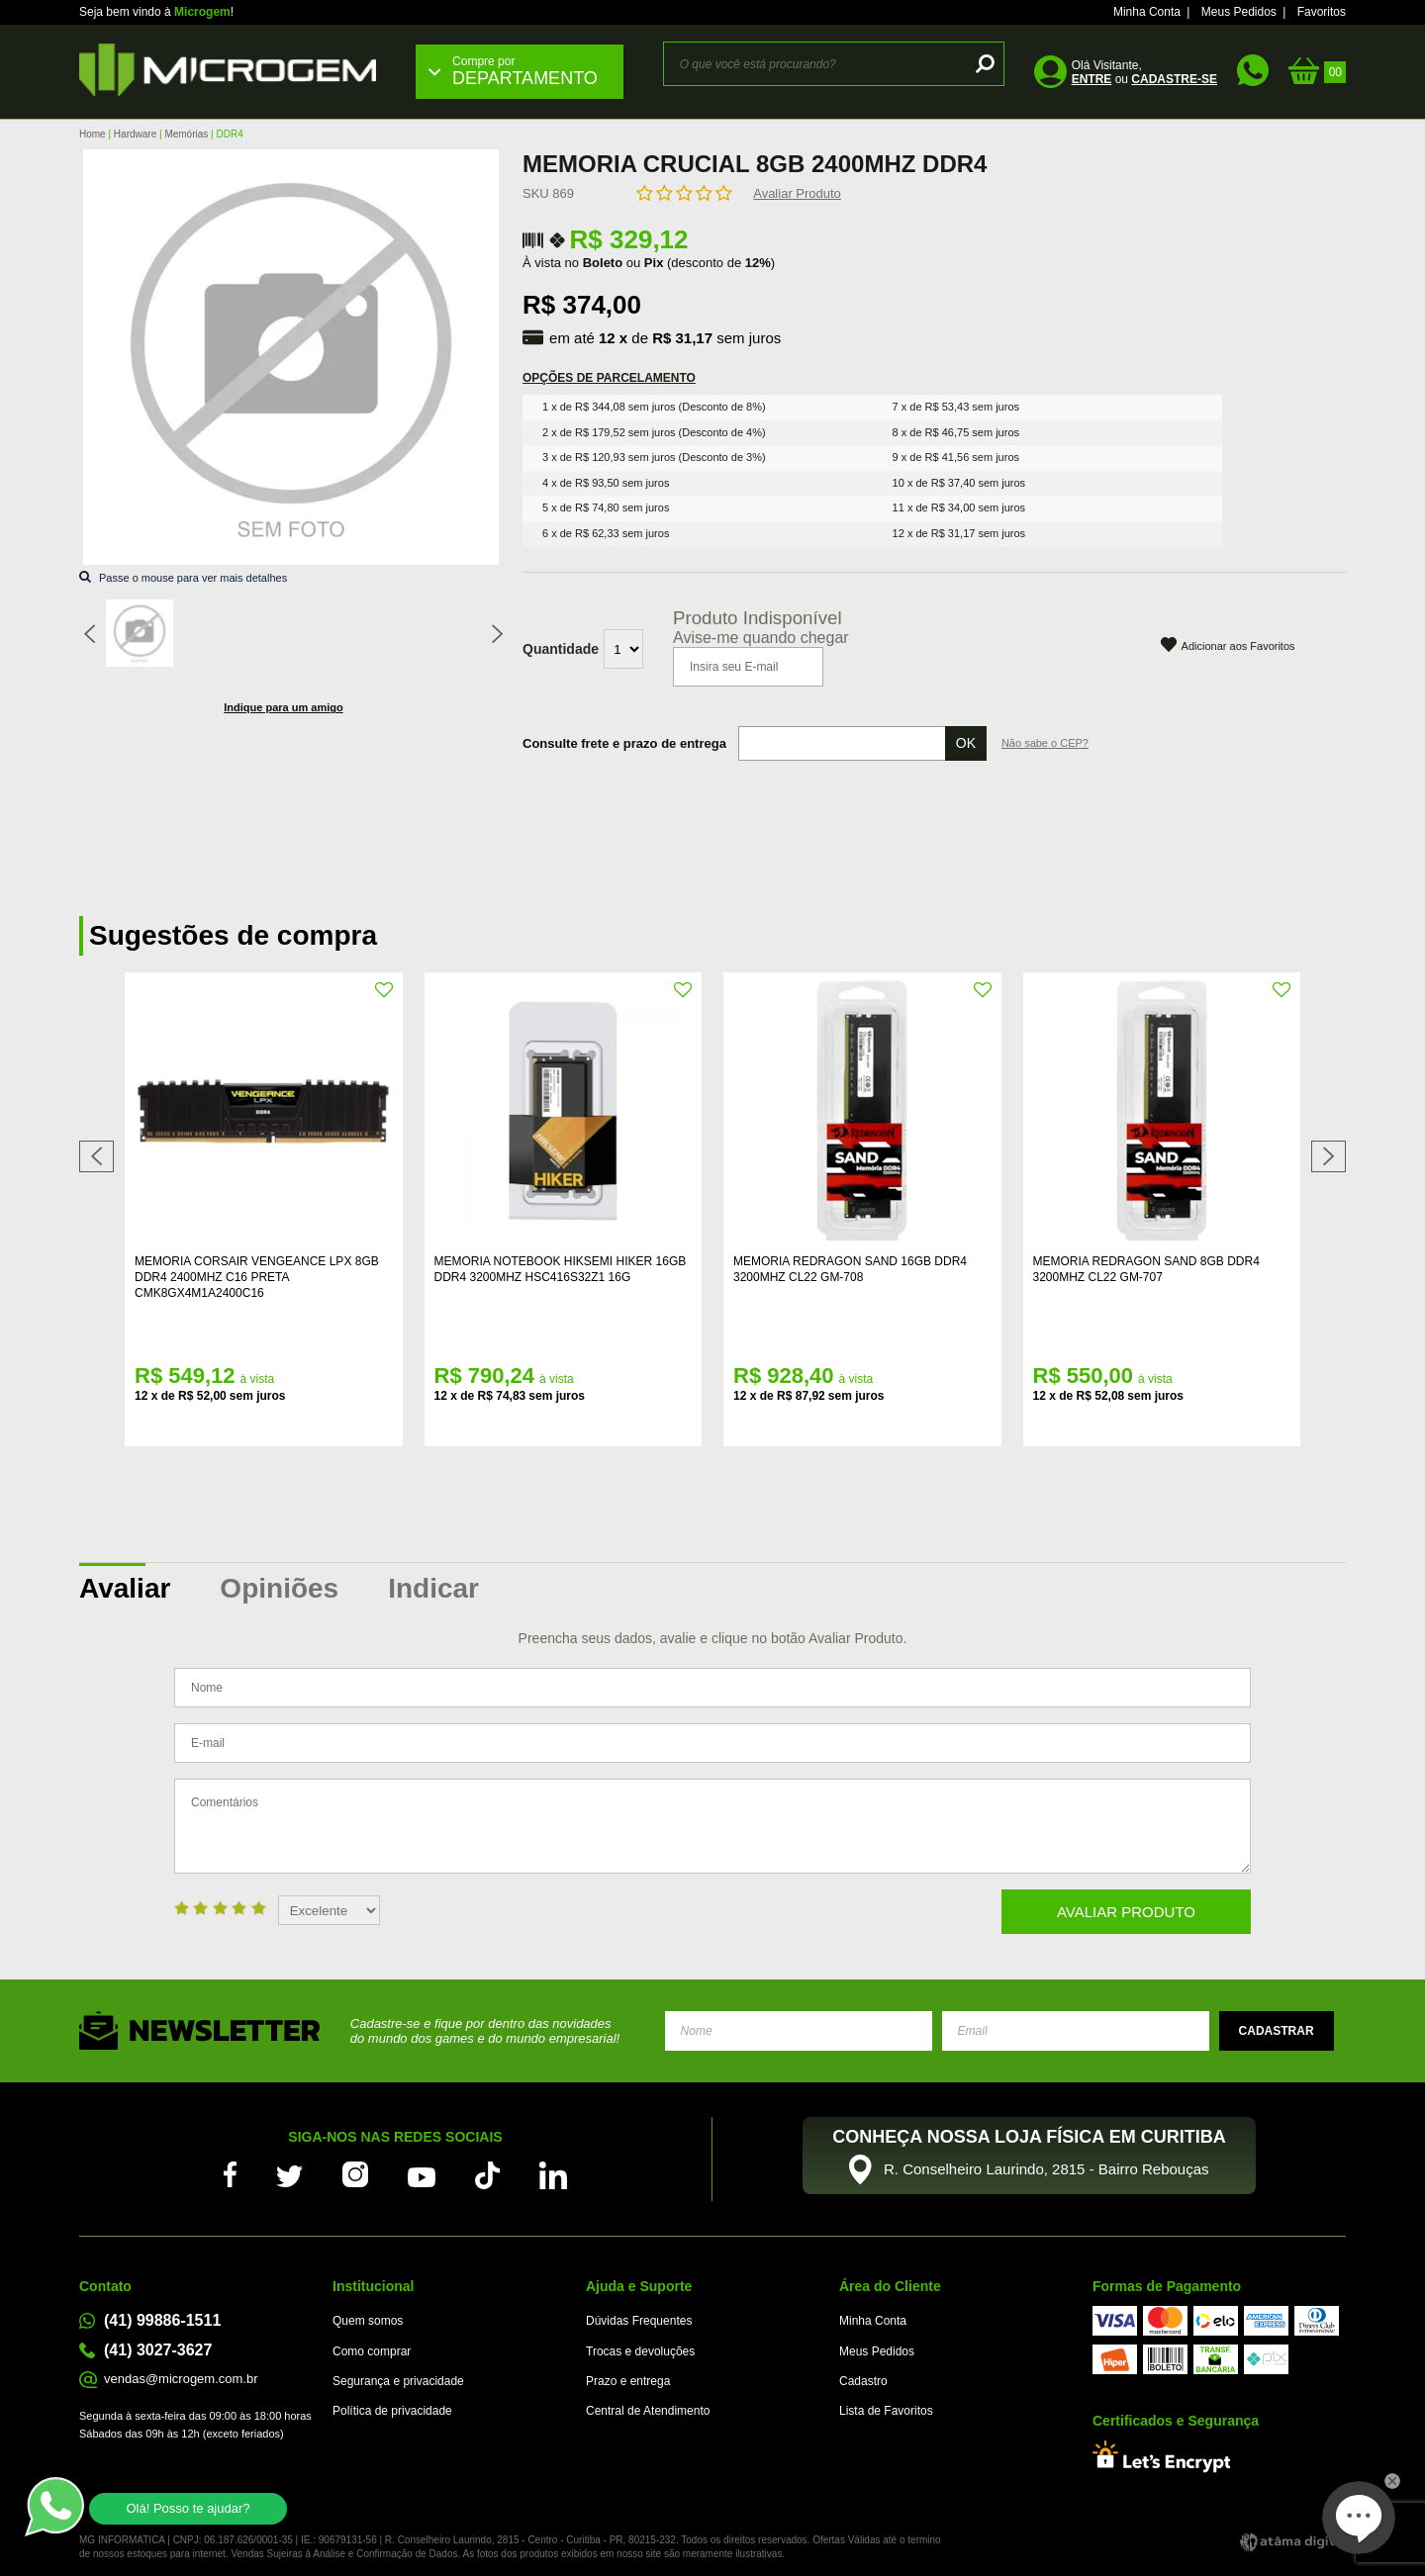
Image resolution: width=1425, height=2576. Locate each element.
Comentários (712, 1826)
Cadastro (863, 2381)
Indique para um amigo (283, 707)
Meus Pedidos (1239, 12)
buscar (982, 64)
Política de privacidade (392, 2411)
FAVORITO (385, 990)
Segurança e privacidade (398, 2381)
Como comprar (371, 2351)
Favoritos (1321, 12)
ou (1144, 79)
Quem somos (367, 2321)
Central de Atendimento (648, 2411)
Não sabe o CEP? (1045, 743)
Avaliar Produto (797, 193)
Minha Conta (1147, 12)
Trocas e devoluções (640, 2351)
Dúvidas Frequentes (639, 2321)
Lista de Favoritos (886, 2411)
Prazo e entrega (628, 2381)
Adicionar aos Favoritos (1238, 646)
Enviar (1276, 2031)
